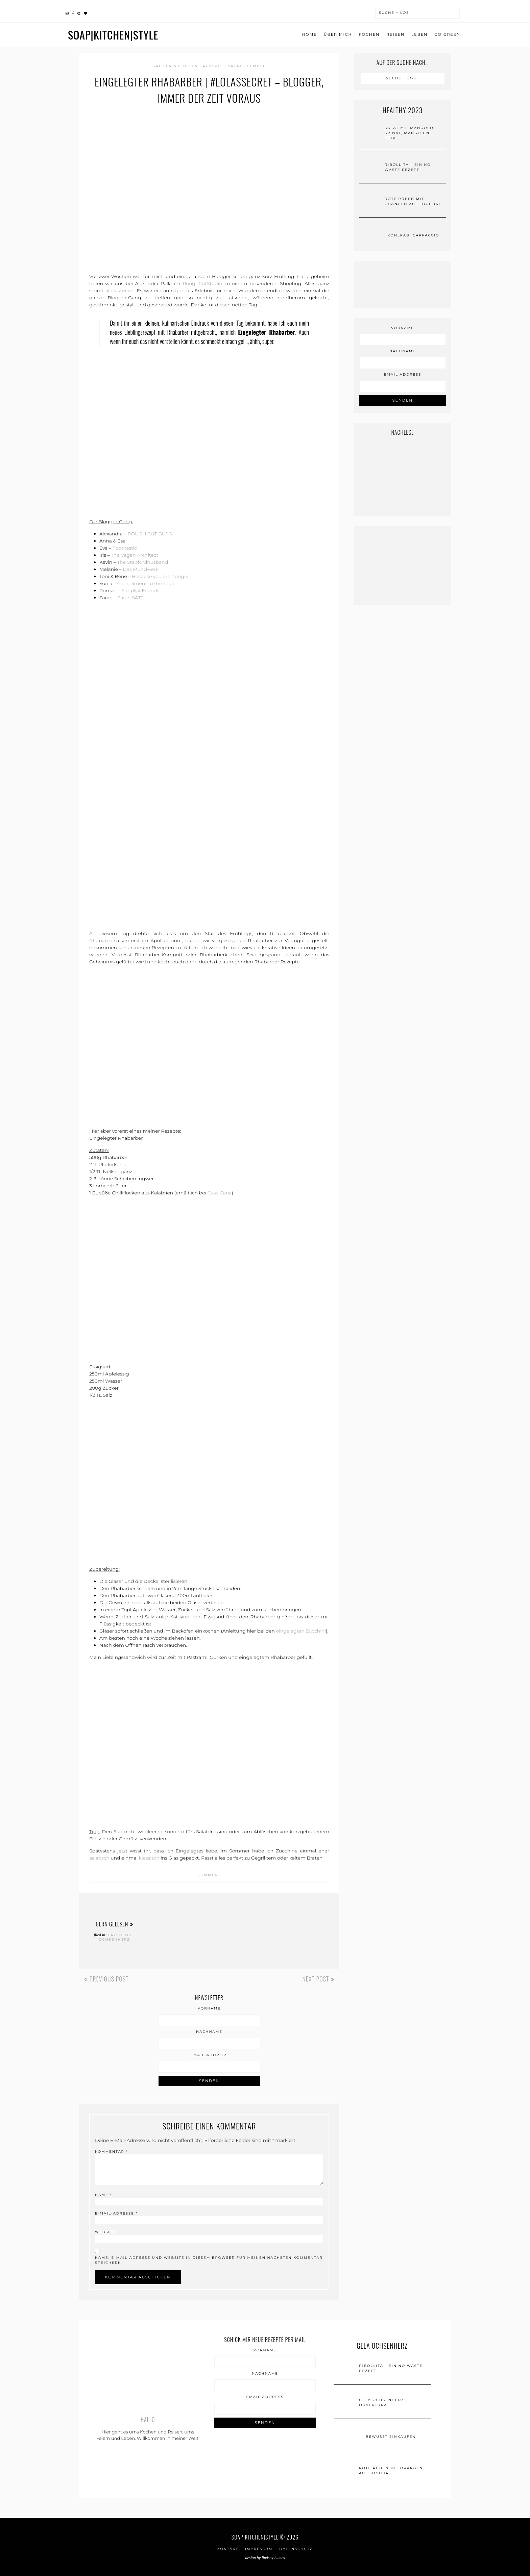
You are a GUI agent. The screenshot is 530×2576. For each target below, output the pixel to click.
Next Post (318, 1978)
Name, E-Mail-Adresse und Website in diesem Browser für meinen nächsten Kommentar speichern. (209, 2260)
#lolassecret (120, 290)
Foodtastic (125, 548)
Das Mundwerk (140, 569)
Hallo (148, 2420)
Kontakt (227, 2549)
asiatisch (99, 1858)
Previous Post (106, 1978)
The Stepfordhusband (142, 562)
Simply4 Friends (140, 590)
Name (103, 2195)
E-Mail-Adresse (116, 2213)
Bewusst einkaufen (391, 2436)
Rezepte (213, 66)
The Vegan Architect (134, 555)
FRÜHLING (120, 1935)
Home (309, 34)
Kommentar (111, 2151)
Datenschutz (296, 2549)
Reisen (395, 34)
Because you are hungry (160, 576)
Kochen (369, 34)
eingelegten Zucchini (301, 1631)
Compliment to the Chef (145, 583)
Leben (419, 34)
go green (447, 34)
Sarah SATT (130, 598)
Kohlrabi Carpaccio (413, 235)
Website (105, 2232)
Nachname (209, 2032)
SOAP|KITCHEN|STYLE (113, 35)
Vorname (209, 2008)
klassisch (149, 1858)
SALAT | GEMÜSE (247, 66)
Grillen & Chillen (175, 66)
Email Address (209, 2055)
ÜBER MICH (338, 34)
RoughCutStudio (202, 283)
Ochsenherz (114, 1939)
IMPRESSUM (258, 2549)
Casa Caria (220, 1193)
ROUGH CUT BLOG (149, 534)
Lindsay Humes (273, 2557)
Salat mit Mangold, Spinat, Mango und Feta (410, 133)
